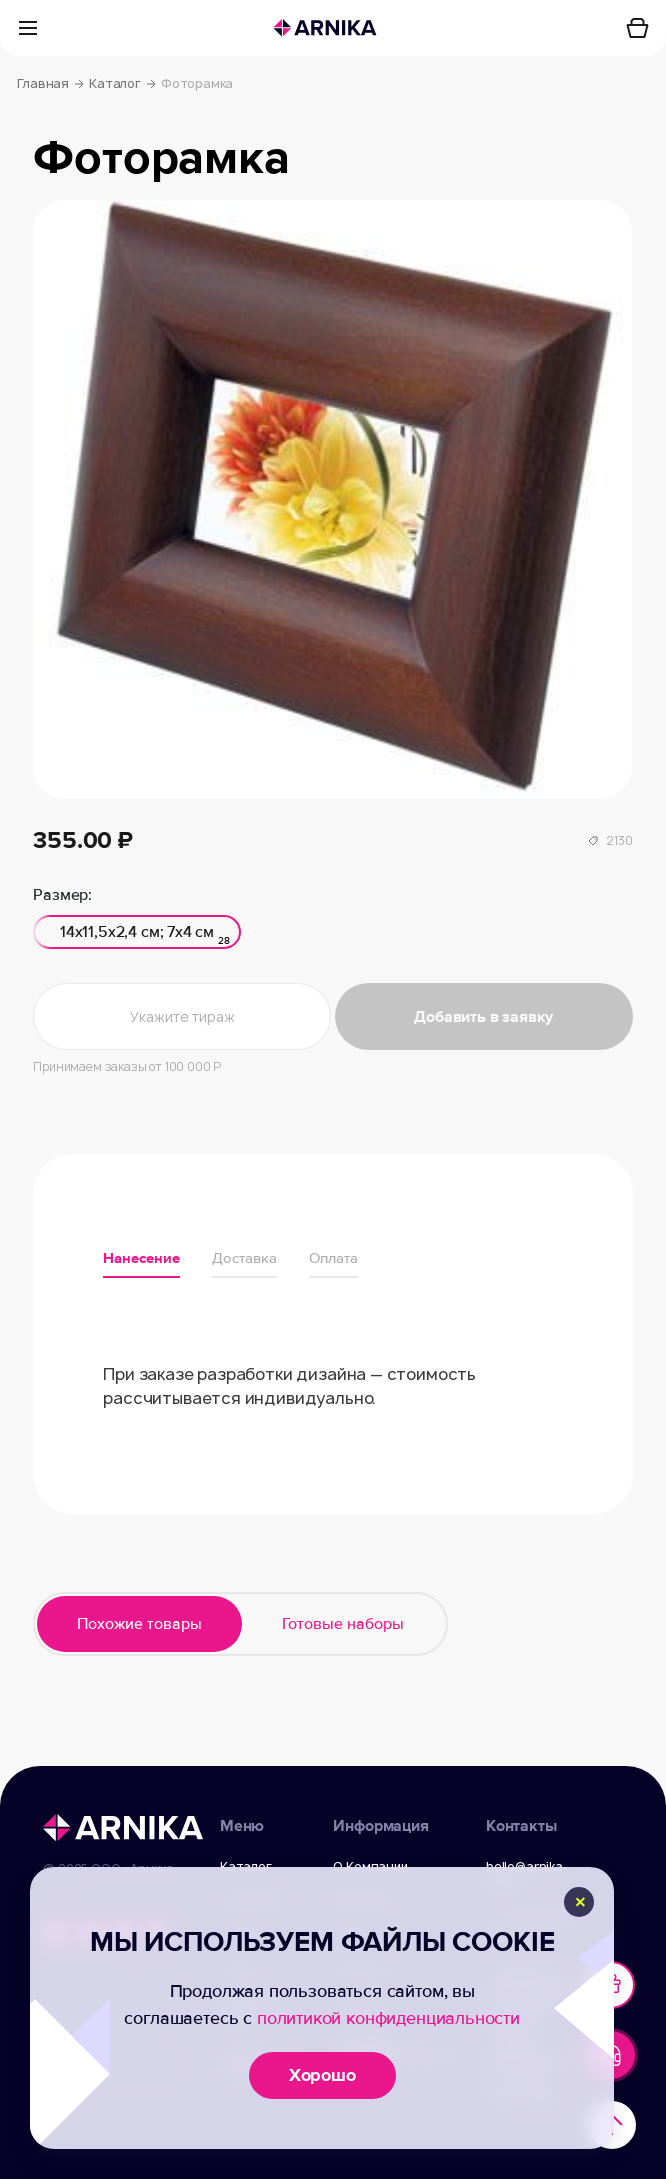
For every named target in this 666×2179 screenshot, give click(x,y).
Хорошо (322, 2075)
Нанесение (141, 1258)
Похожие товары (139, 1624)
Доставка (244, 1258)
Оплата (333, 1258)
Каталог (122, 84)
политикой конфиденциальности (388, 2018)
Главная (50, 84)
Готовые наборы (343, 1624)
